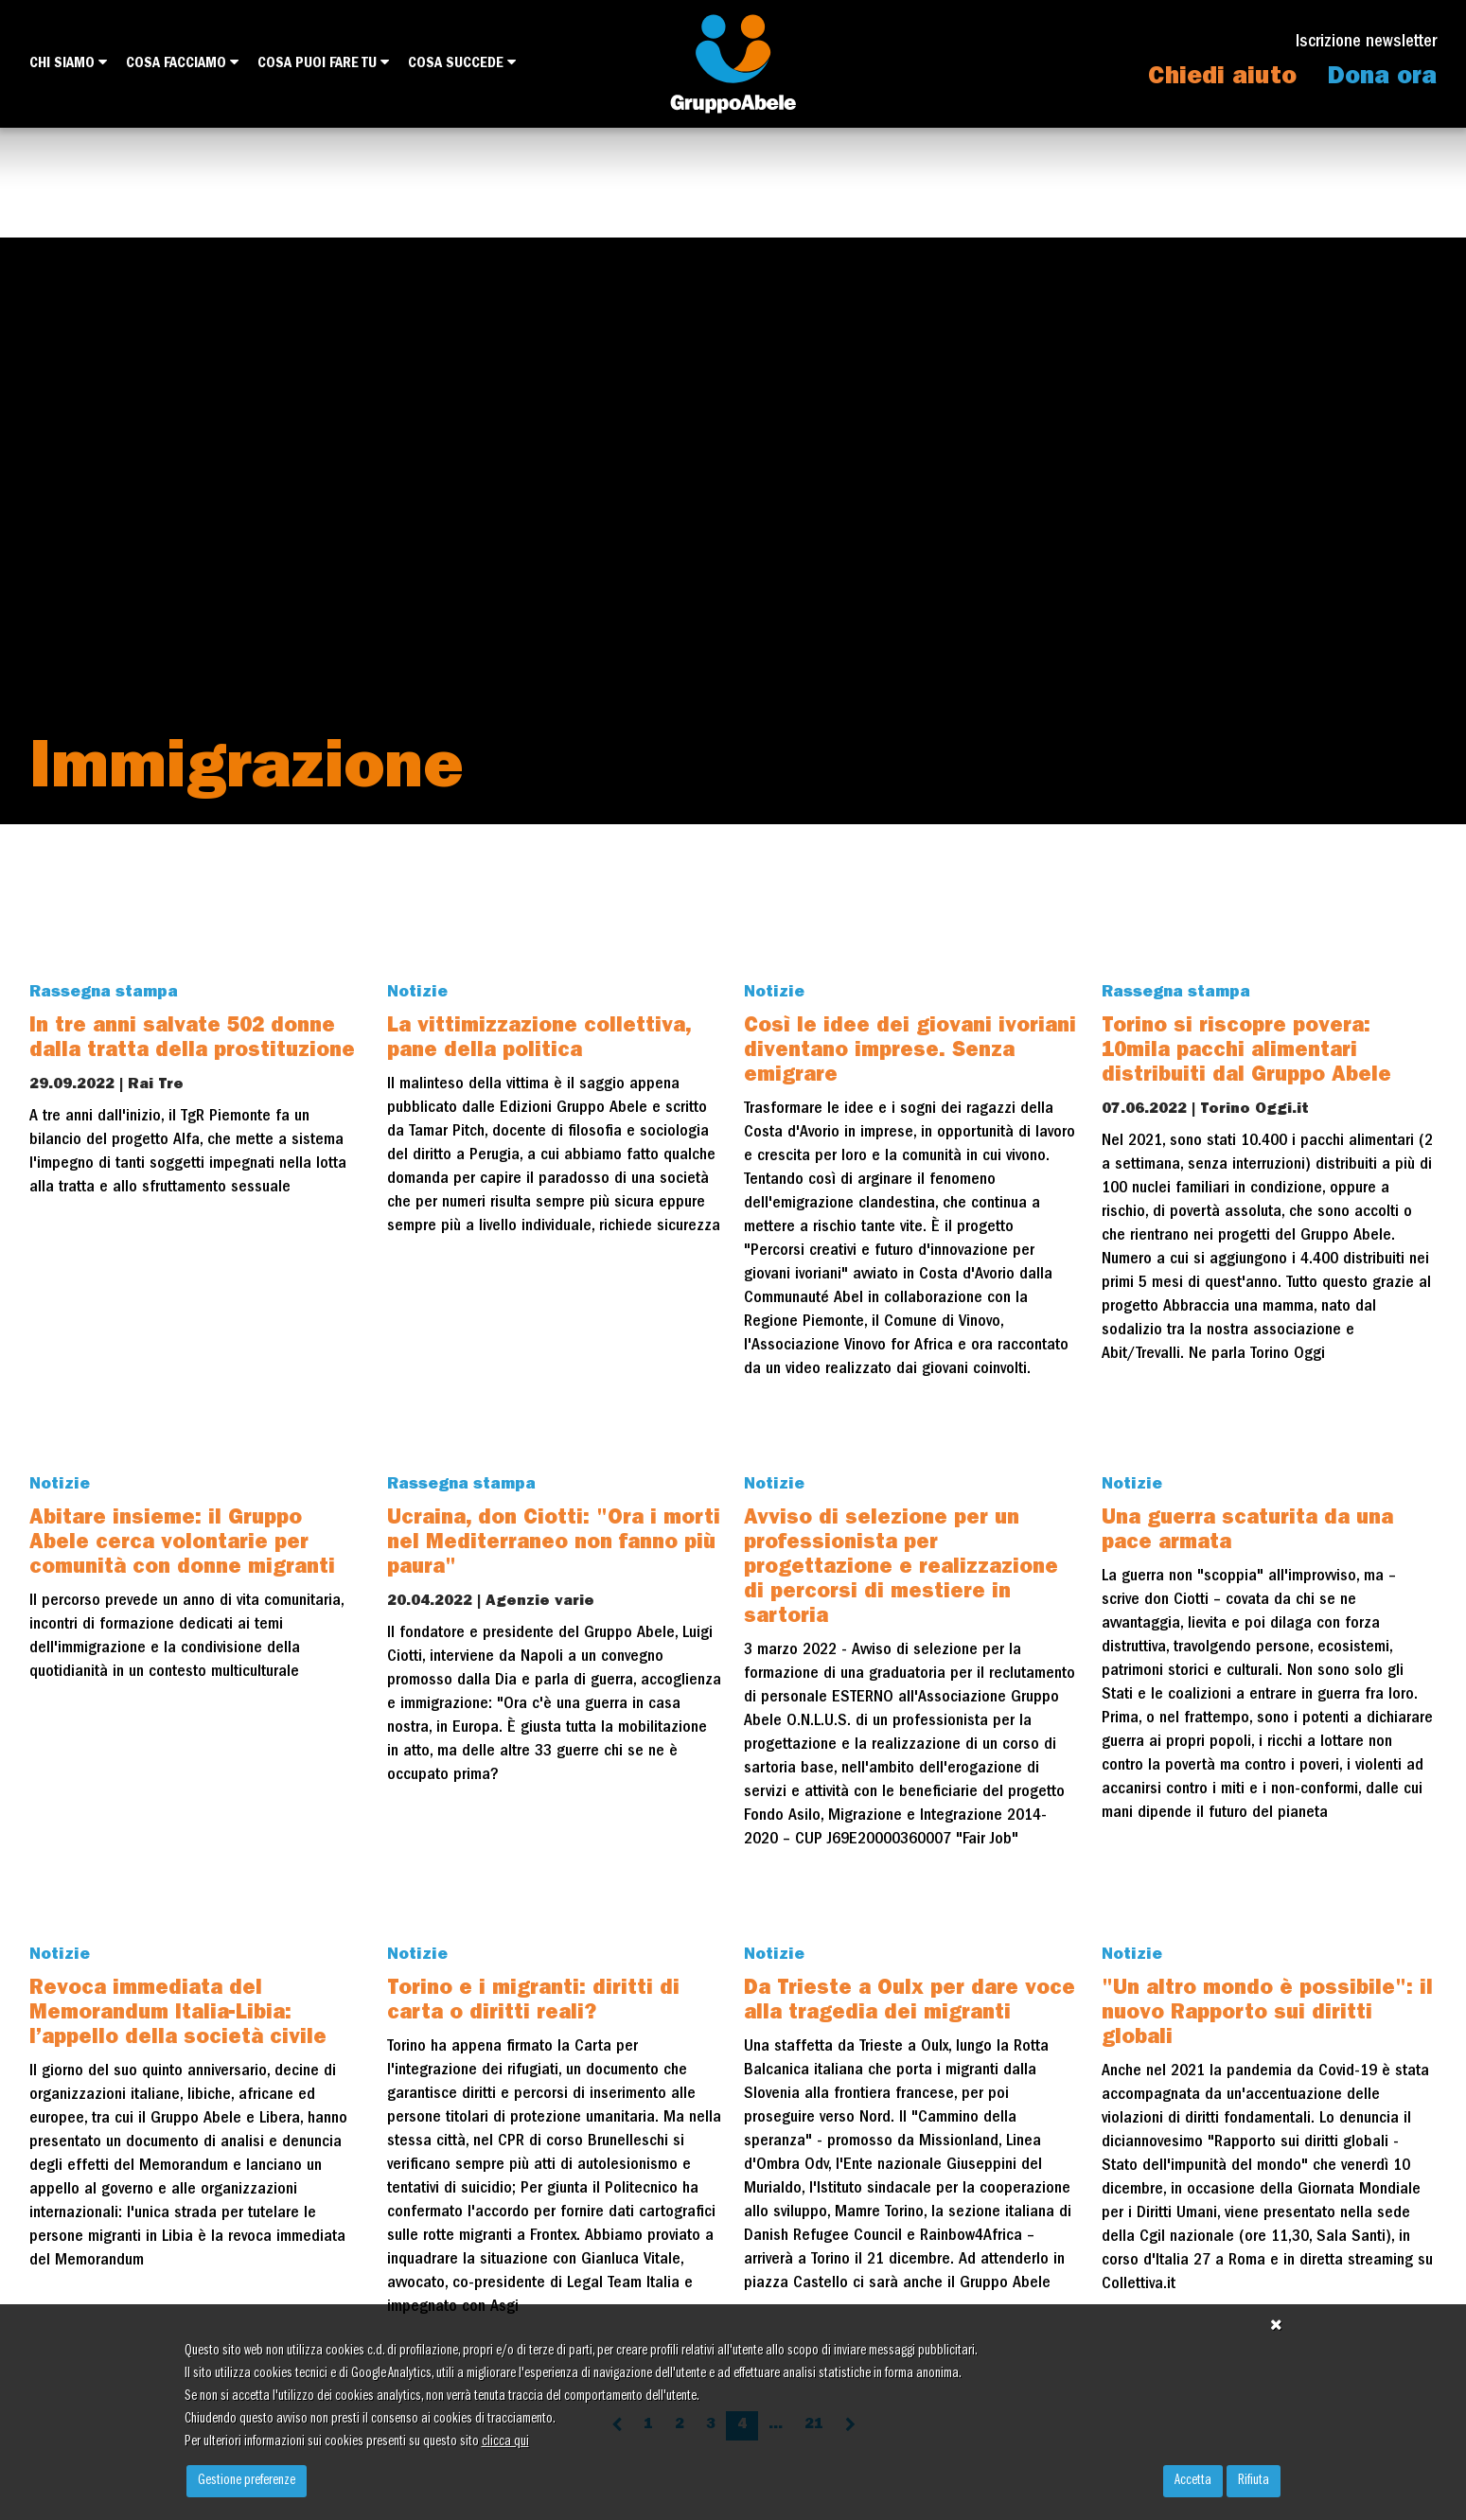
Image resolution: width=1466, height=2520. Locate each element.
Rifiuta (1253, 2481)
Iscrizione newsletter (1366, 43)
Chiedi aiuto (1222, 78)
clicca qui (505, 2442)
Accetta (1193, 2481)
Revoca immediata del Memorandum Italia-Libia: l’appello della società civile (178, 2015)
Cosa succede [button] (462, 63)
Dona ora (1382, 78)
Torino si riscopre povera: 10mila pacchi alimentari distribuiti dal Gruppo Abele (1246, 1052)
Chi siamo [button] (68, 63)
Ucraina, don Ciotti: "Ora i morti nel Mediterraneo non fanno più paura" (553, 1544)
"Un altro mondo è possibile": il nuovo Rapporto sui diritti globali (1267, 2015)
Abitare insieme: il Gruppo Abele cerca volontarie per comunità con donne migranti (182, 1544)
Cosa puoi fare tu (323, 63)
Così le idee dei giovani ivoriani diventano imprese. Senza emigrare (910, 1052)
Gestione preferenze (246, 2481)
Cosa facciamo (182, 63)
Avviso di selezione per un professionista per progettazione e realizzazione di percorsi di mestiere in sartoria (901, 1569)
